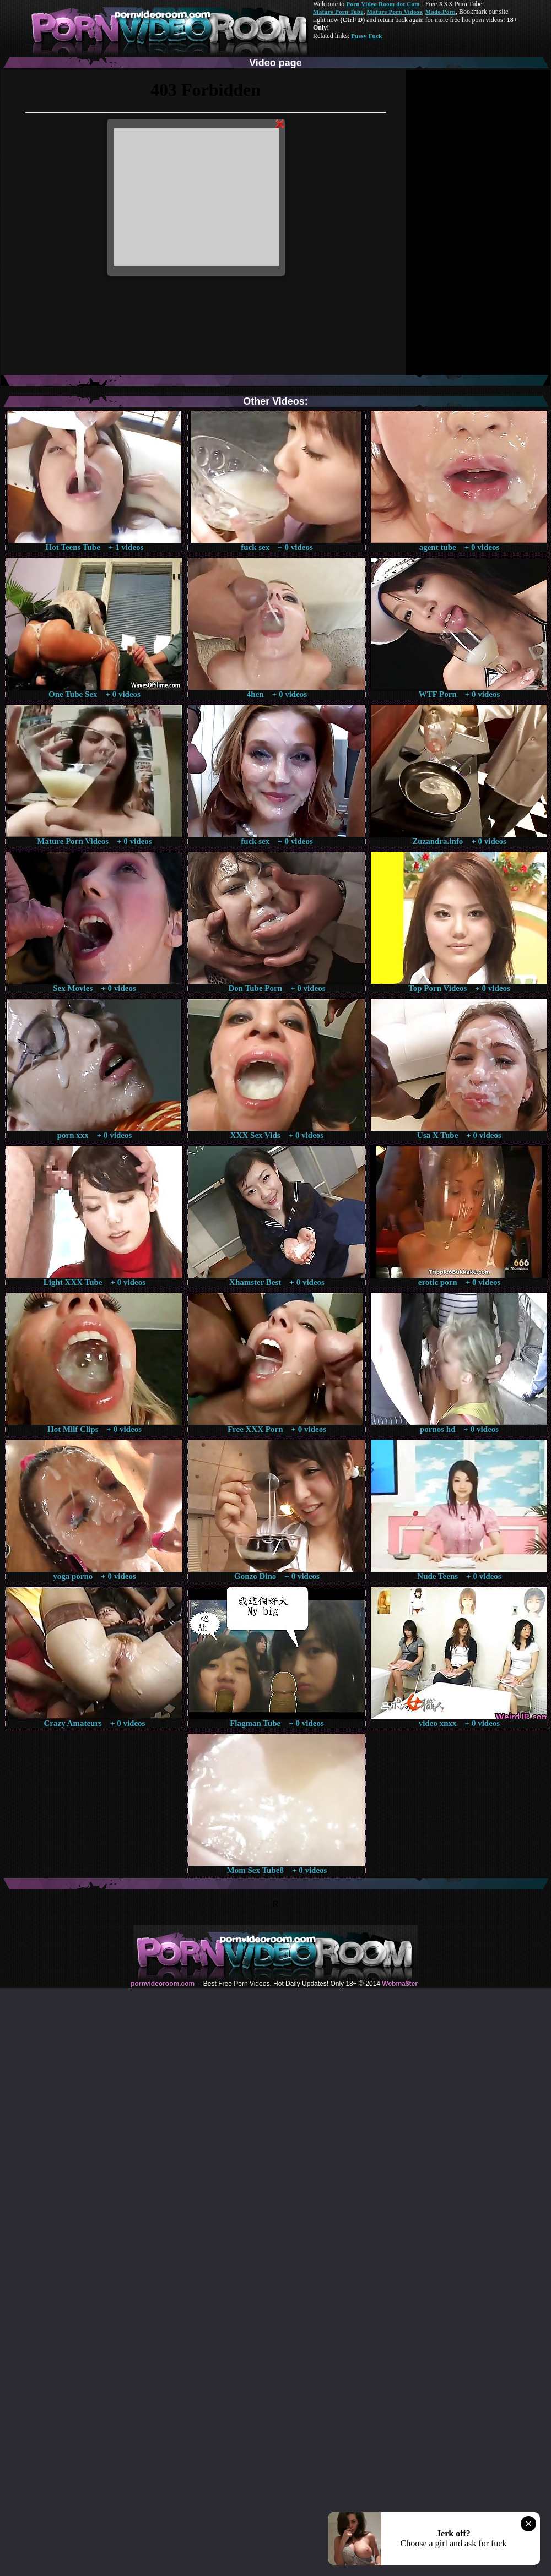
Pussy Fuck (366, 35)
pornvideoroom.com (163, 1983)
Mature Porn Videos (394, 11)
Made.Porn (440, 11)
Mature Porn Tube (338, 11)
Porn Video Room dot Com (382, 4)
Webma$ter (399, 1983)
